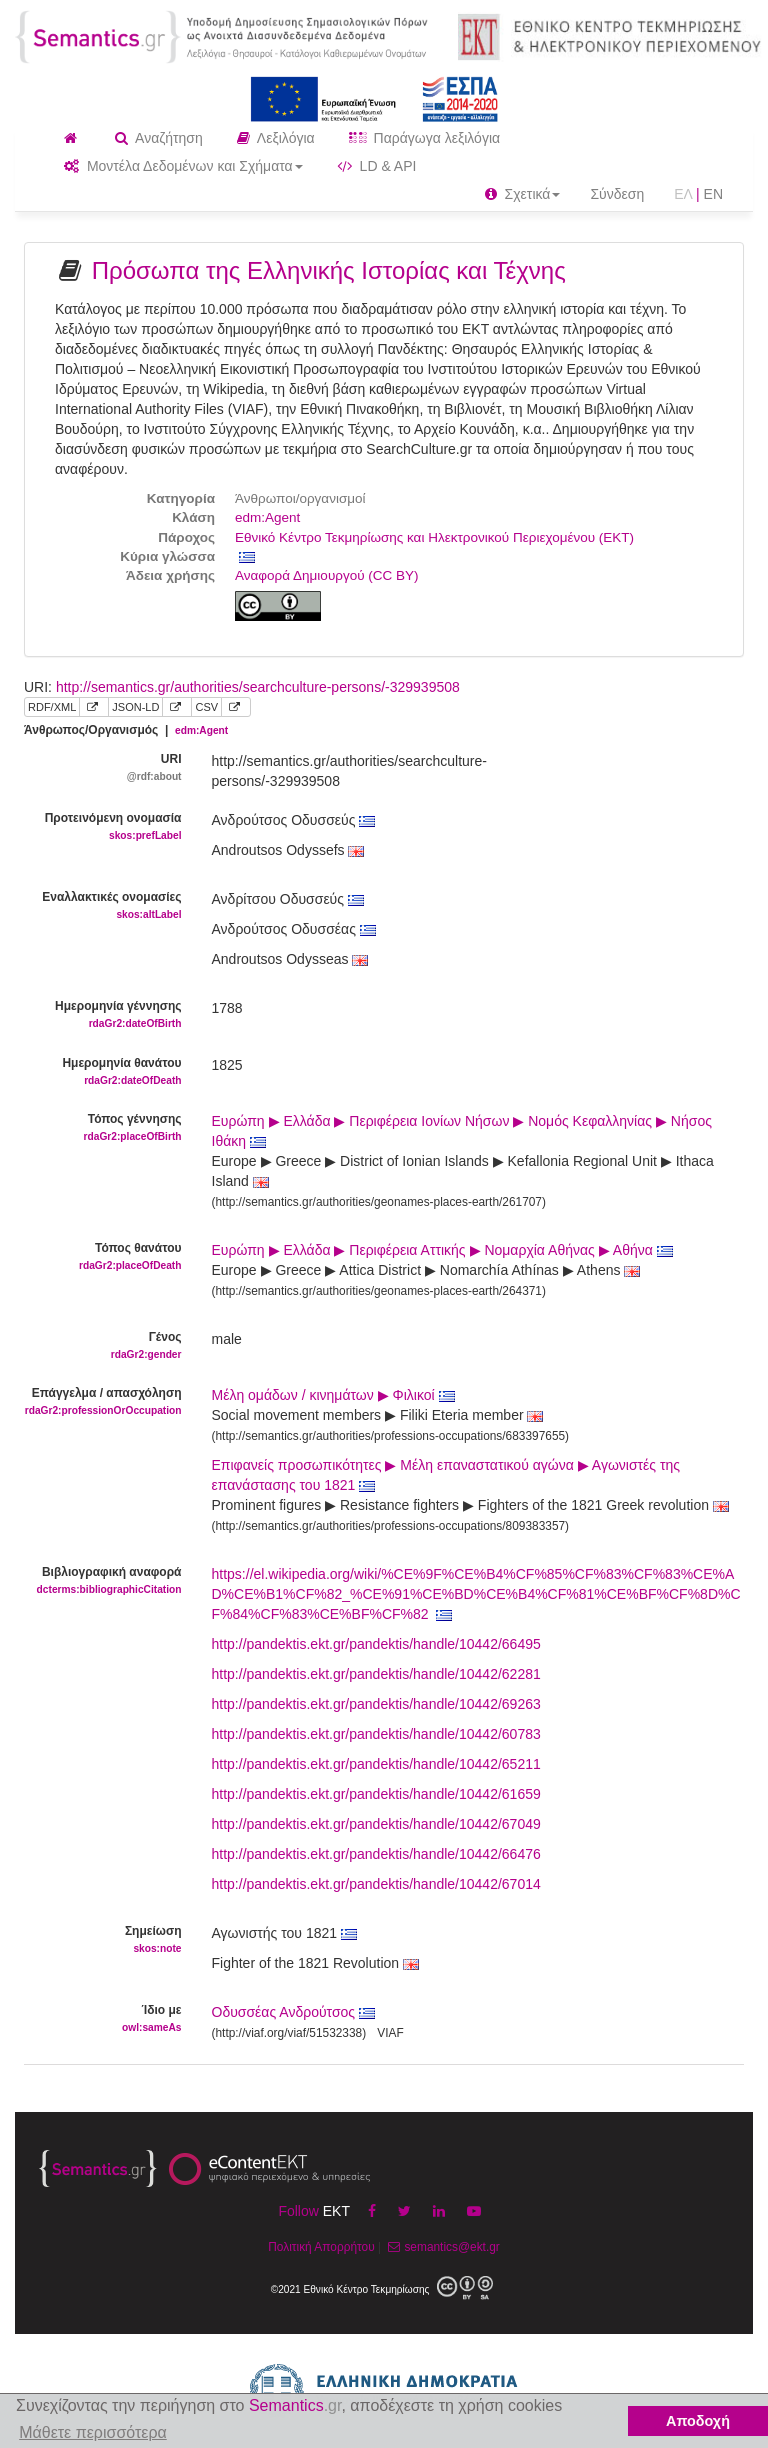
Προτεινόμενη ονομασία (103, 827)
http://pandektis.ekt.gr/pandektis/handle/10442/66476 (376, 1854)
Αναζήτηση (159, 138)
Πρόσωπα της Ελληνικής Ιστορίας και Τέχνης (329, 270)
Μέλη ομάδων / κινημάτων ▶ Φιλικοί (333, 1395)
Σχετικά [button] (523, 194)
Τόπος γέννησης (103, 1128)
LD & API (377, 166)
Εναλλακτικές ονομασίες (103, 906)
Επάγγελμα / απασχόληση (103, 1402)
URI (103, 768)
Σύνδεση (617, 194)
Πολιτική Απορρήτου (321, 2247)
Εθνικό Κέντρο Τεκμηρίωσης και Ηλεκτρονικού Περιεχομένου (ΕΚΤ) (434, 537)
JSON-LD (135, 707)
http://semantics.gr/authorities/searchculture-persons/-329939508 (258, 687)
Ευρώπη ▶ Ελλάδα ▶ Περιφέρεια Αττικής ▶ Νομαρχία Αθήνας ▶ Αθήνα (442, 1250)
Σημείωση (103, 1940)
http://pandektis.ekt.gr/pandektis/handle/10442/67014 (376, 1884)
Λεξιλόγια (276, 138)
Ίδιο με (103, 2019)
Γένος (103, 1346)
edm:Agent (267, 517)
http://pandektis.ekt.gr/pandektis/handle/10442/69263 (376, 1704)
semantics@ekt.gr (441, 2247)
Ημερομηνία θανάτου (103, 1072)
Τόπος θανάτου (103, 1257)
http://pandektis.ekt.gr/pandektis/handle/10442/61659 (376, 1794)
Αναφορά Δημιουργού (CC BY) (327, 575)
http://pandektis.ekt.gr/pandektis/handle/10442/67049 (376, 1824)
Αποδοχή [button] (698, 2421)
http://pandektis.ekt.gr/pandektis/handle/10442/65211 (376, 1764)
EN (713, 194)
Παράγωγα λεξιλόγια (424, 138)
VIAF (390, 2033)
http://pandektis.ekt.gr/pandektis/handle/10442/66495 (376, 1644)
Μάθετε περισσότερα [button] (93, 2432)
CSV (206, 707)
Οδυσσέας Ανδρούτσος (284, 2012)
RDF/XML (52, 707)
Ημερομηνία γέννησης (103, 1015)
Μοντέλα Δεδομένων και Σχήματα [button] (183, 166)
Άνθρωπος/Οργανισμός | (126, 730)
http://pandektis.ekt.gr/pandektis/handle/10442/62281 (376, 1674)
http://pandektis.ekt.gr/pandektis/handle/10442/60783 (376, 1734)
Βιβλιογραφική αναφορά (103, 1581)
